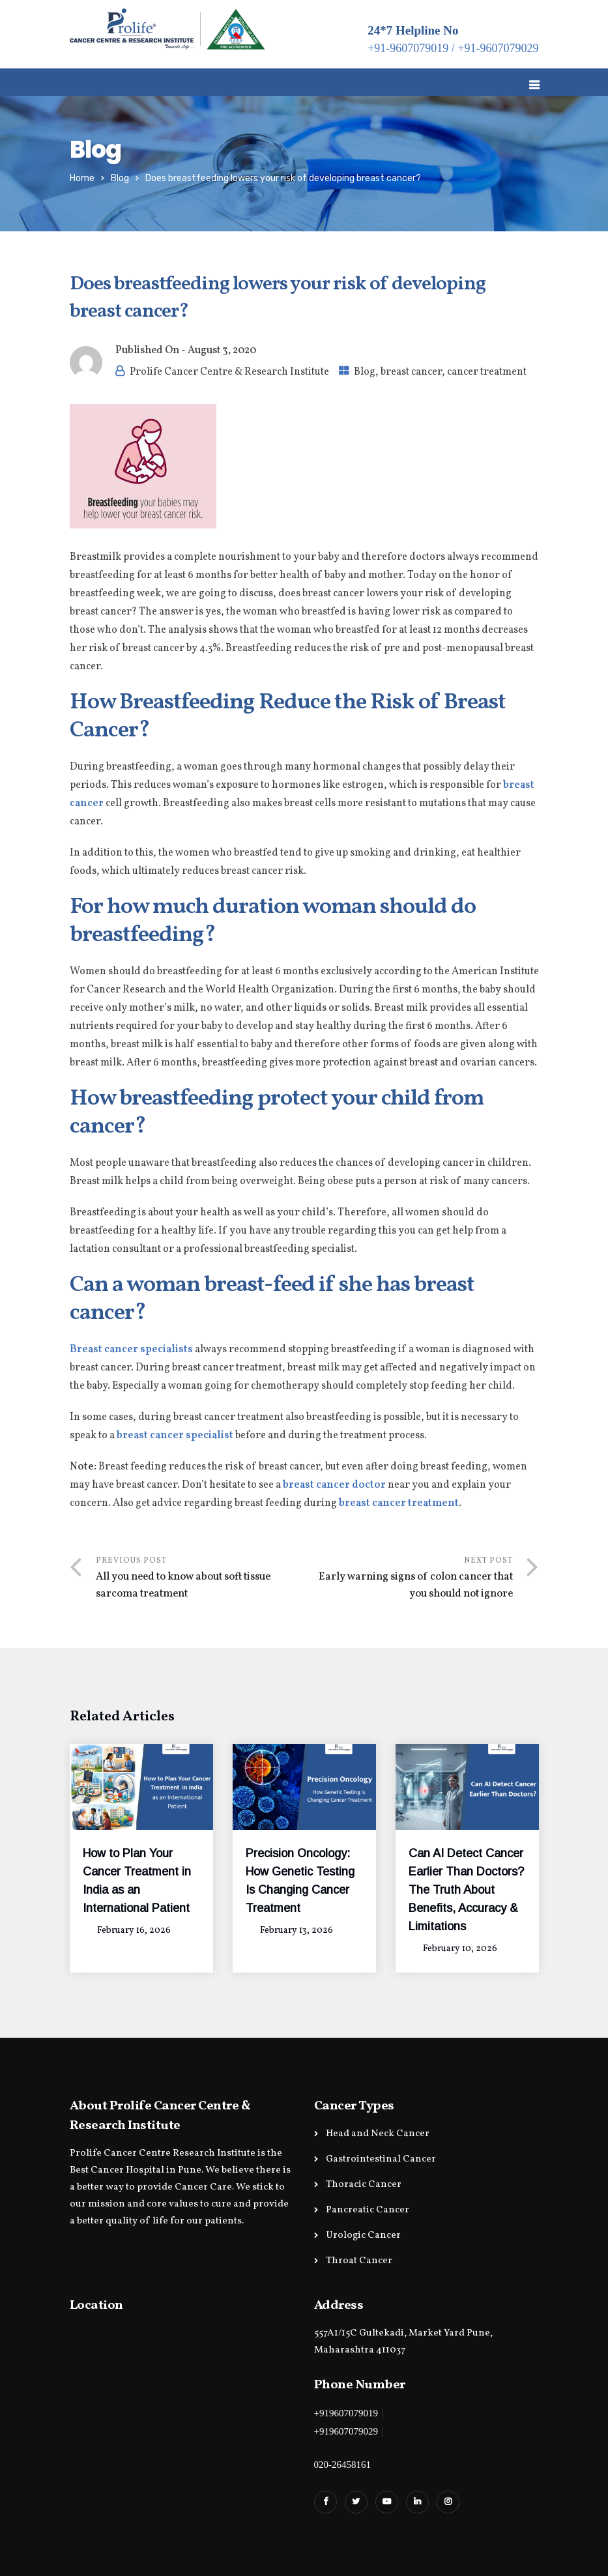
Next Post (408, 1579)
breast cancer (411, 372)
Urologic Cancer (363, 2235)
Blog (120, 178)
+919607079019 (346, 2413)
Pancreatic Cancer (367, 2210)
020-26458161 (342, 2464)
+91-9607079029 (497, 48)
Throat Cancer (359, 2261)
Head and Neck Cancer (377, 2134)
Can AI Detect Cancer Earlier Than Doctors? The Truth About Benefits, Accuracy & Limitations (466, 1890)
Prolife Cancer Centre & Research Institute (229, 372)
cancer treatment (487, 372)
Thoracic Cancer (363, 2185)
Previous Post (200, 1579)
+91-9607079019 (408, 48)
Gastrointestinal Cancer (381, 2159)
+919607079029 (346, 2431)
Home (82, 178)
